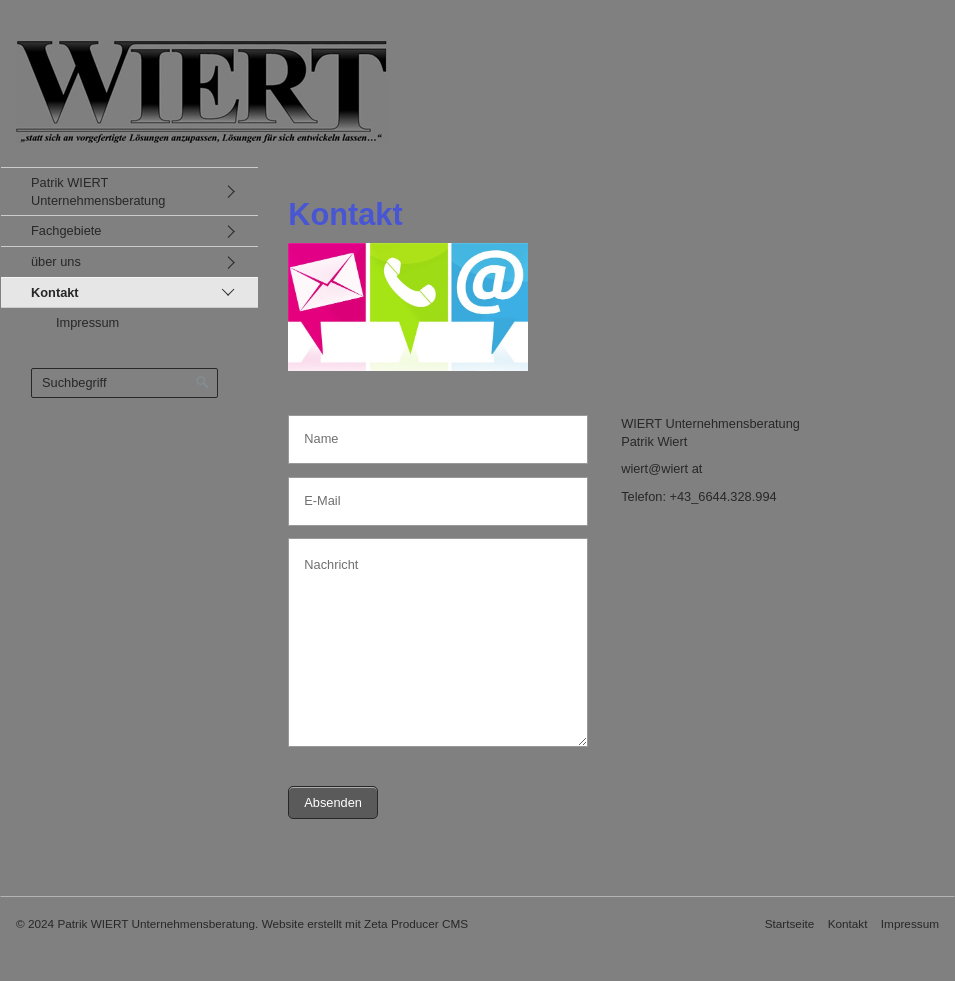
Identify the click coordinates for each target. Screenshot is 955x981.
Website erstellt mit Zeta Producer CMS (365, 923)
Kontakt (55, 292)
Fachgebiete (66, 230)
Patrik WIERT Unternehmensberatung (98, 191)
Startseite (790, 923)
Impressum (87, 322)
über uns (56, 261)
